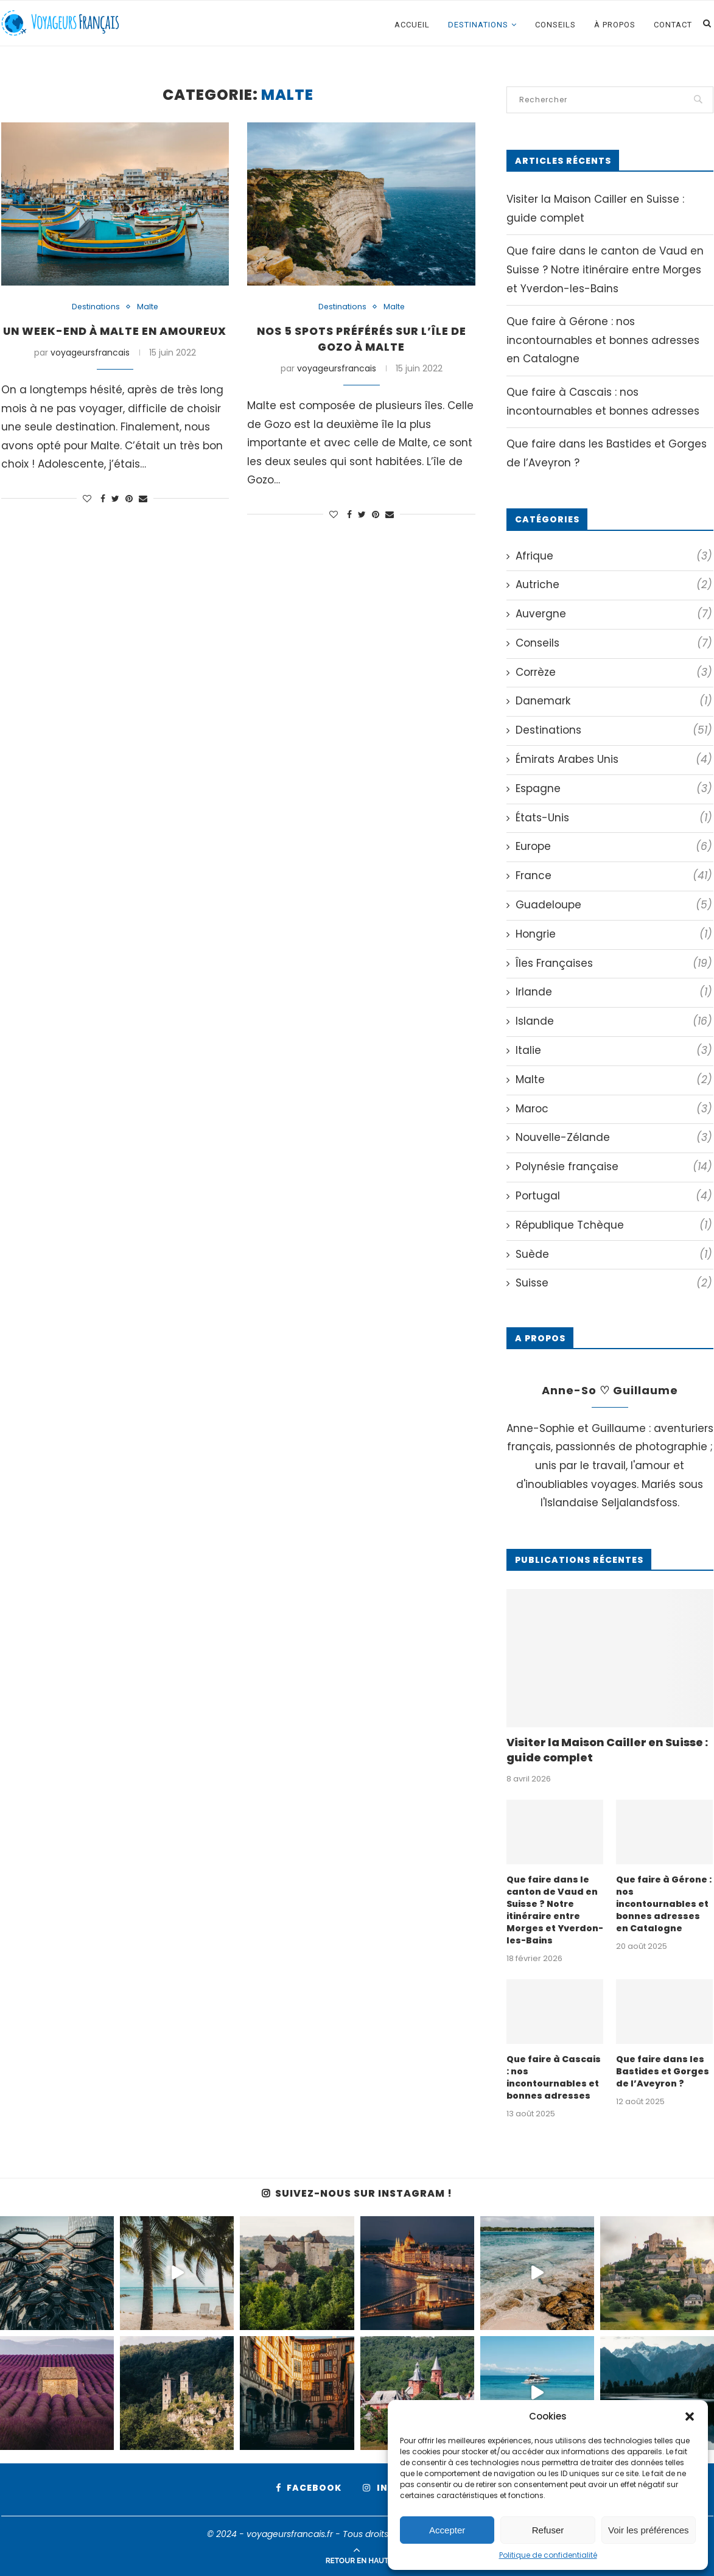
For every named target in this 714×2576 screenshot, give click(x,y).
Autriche (614, 585)
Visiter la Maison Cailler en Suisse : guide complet (607, 1750)
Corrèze (614, 672)
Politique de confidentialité (548, 2555)
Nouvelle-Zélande (614, 1138)
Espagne (614, 789)
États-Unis (614, 818)
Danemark (614, 701)
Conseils (555, 24)
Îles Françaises (614, 963)
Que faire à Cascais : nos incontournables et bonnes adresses (553, 2076)
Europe (614, 847)
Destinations (478, 24)
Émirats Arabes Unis (614, 760)
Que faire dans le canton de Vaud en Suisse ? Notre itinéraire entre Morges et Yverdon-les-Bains (605, 269)
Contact (673, 24)
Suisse (614, 1283)
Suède (614, 1255)
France (614, 876)
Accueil (412, 24)
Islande (614, 1021)
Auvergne (614, 614)
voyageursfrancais (90, 369)
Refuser (548, 2530)
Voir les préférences (648, 2530)
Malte (148, 307)
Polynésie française (614, 1167)
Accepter (447, 2530)
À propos (614, 24)
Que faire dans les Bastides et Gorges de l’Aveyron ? (661, 2070)
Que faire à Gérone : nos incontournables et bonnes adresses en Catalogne (602, 340)
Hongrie (614, 934)
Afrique (614, 556)
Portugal (614, 1196)
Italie (614, 1051)
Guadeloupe (614, 905)
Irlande (614, 992)
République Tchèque (614, 1225)
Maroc (614, 1109)
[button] (690, 2416)
